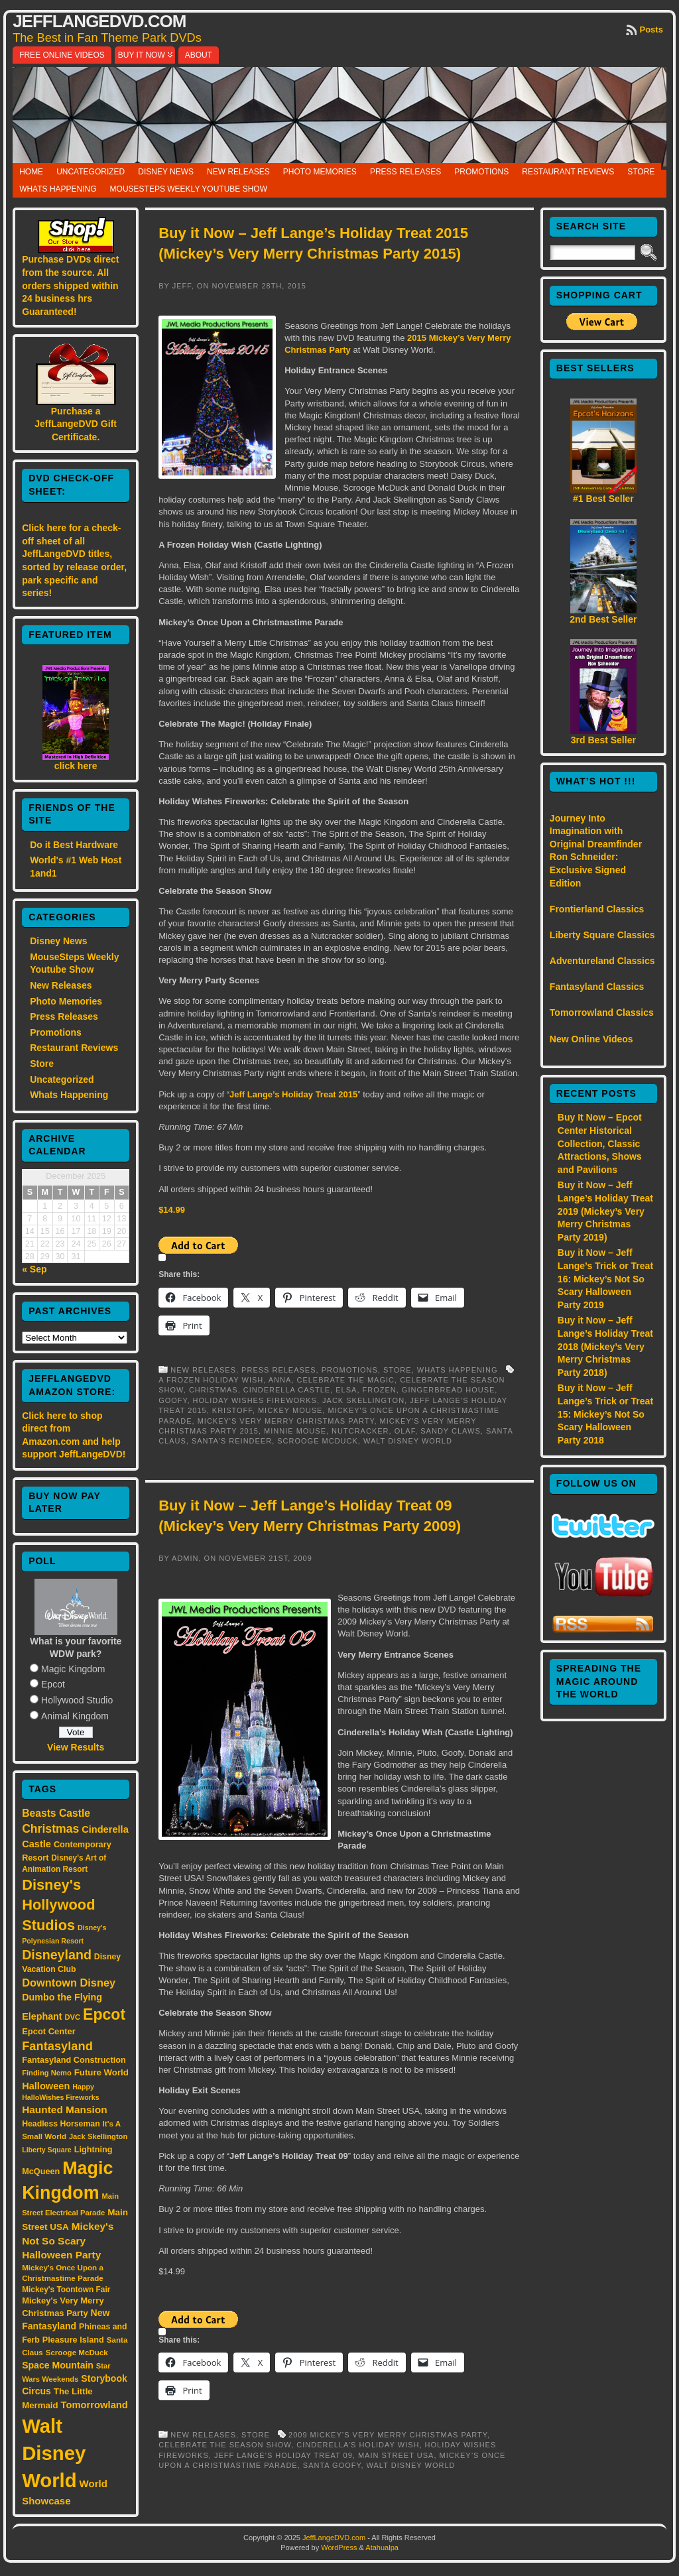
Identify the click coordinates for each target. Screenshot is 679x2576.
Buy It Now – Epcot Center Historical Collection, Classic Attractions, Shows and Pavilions (600, 1143)
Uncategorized (90, 171)
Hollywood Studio (77, 1700)
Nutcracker (360, 1431)
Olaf (405, 1431)
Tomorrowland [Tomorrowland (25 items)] (94, 2405)
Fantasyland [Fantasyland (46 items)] (57, 2046)
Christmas (213, 1390)
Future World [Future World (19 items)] (101, 2072)
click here (75, 766)
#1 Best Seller (603, 498)
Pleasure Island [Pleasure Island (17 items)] (73, 2340)
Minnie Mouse (295, 1431)
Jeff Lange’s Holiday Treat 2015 (293, 1094)
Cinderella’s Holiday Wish (357, 2445)
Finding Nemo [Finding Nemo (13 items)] (47, 2073)
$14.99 (171, 1210)
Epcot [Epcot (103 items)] (104, 2014)
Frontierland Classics (597, 909)
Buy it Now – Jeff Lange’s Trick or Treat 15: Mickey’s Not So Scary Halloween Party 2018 (605, 1413)
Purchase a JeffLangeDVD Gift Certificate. (75, 424)
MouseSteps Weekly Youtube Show (188, 189)
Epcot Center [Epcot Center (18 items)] (49, 2031)
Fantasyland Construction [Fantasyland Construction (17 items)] (74, 2060)
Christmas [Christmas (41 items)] (50, 1828)
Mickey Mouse (290, 1410)
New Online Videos (591, 1039)
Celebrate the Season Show (224, 2445)
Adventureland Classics (602, 960)
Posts (650, 29)
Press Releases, (281, 1370)
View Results (75, 1747)
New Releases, (205, 1370)
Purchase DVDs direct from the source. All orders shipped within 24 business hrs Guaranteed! (70, 285)
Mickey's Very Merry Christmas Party (286, 1421)
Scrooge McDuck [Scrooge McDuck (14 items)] (77, 2352)
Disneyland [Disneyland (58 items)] (57, 1954)
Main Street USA (396, 2455)
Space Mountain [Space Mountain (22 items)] (57, 2365)
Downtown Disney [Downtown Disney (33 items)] (68, 1983)
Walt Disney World (407, 1441)
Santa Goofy (332, 2465)
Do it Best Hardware (74, 844)
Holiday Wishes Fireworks (255, 1400)
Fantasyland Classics (597, 986)
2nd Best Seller (603, 619)
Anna (280, 1380)
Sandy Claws (450, 1431)
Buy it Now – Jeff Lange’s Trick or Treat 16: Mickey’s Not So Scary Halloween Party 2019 (605, 1278)
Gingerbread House (448, 1390)
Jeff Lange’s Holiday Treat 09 (283, 2455)
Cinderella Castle (286, 1390)
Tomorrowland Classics (602, 1012)
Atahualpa (382, 2547)
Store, (400, 1370)
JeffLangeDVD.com (99, 21)
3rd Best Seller (603, 740)
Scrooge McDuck (317, 1441)
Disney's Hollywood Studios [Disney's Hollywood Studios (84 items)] (58, 1904)
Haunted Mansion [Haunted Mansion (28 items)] (64, 2109)
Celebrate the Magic (345, 1380)
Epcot (53, 1684)
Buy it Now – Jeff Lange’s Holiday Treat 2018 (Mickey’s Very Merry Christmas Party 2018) (605, 1346)
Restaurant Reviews (568, 171)
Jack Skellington (363, 1400)
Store (640, 171)
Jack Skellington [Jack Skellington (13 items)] (98, 2136)
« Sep (34, 1269)
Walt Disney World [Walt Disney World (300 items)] (54, 2453)
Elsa (346, 1390)
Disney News (166, 171)
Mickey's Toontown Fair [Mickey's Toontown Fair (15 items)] (66, 2289)
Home (31, 171)
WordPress (339, 2547)
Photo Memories (320, 171)
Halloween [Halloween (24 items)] (46, 2086)
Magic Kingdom (73, 1669)
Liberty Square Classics (602, 935)
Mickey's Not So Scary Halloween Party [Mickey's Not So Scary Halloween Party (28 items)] (67, 2241)
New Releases (238, 171)
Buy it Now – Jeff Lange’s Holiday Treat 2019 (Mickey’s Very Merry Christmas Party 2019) (605, 1211)
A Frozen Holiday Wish (210, 1380)
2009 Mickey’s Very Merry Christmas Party (387, 2435)
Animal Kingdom (75, 1716)
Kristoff (232, 1410)
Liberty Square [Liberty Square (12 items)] (47, 2150)
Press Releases (405, 171)
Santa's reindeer (232, 1441)
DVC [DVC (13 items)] (73, 2017)
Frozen (380, 1390)
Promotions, (352, 1370)
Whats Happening (57, 189)
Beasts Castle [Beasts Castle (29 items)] (56, 1813)
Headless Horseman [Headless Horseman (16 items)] (61, 2123)
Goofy (172, 1400)
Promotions (481, 171)
